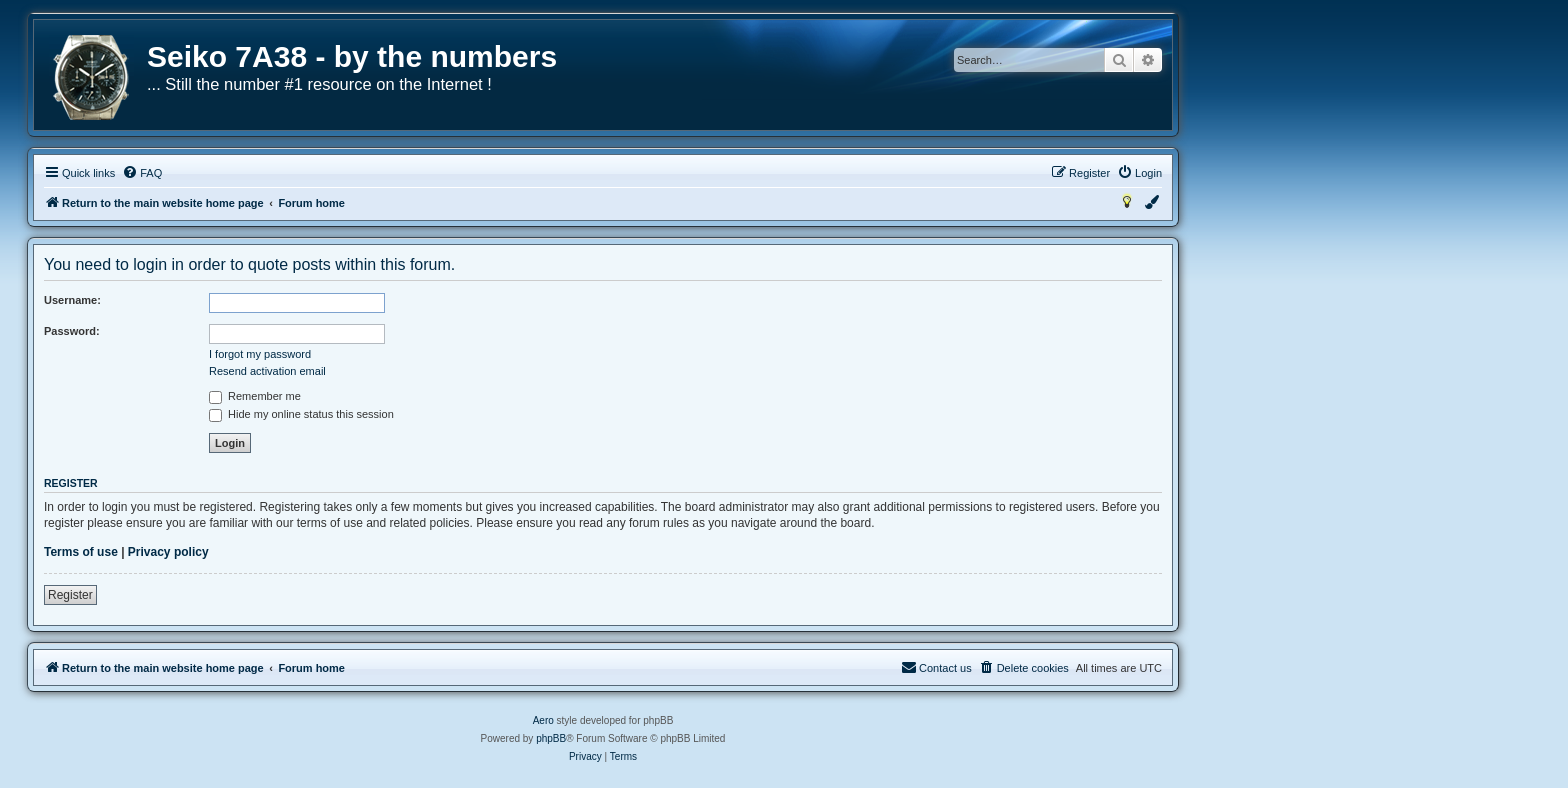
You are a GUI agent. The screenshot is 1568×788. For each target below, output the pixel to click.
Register (70, 595)
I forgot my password (260, 354)
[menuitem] (142, 173)
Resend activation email (267, 371)
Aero (543, 720)
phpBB (551, 738)
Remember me (255, 396)
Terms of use (81, 552)
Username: (72, 300)
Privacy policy (168, 552)
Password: (72, 331)
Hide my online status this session (301, 414)
